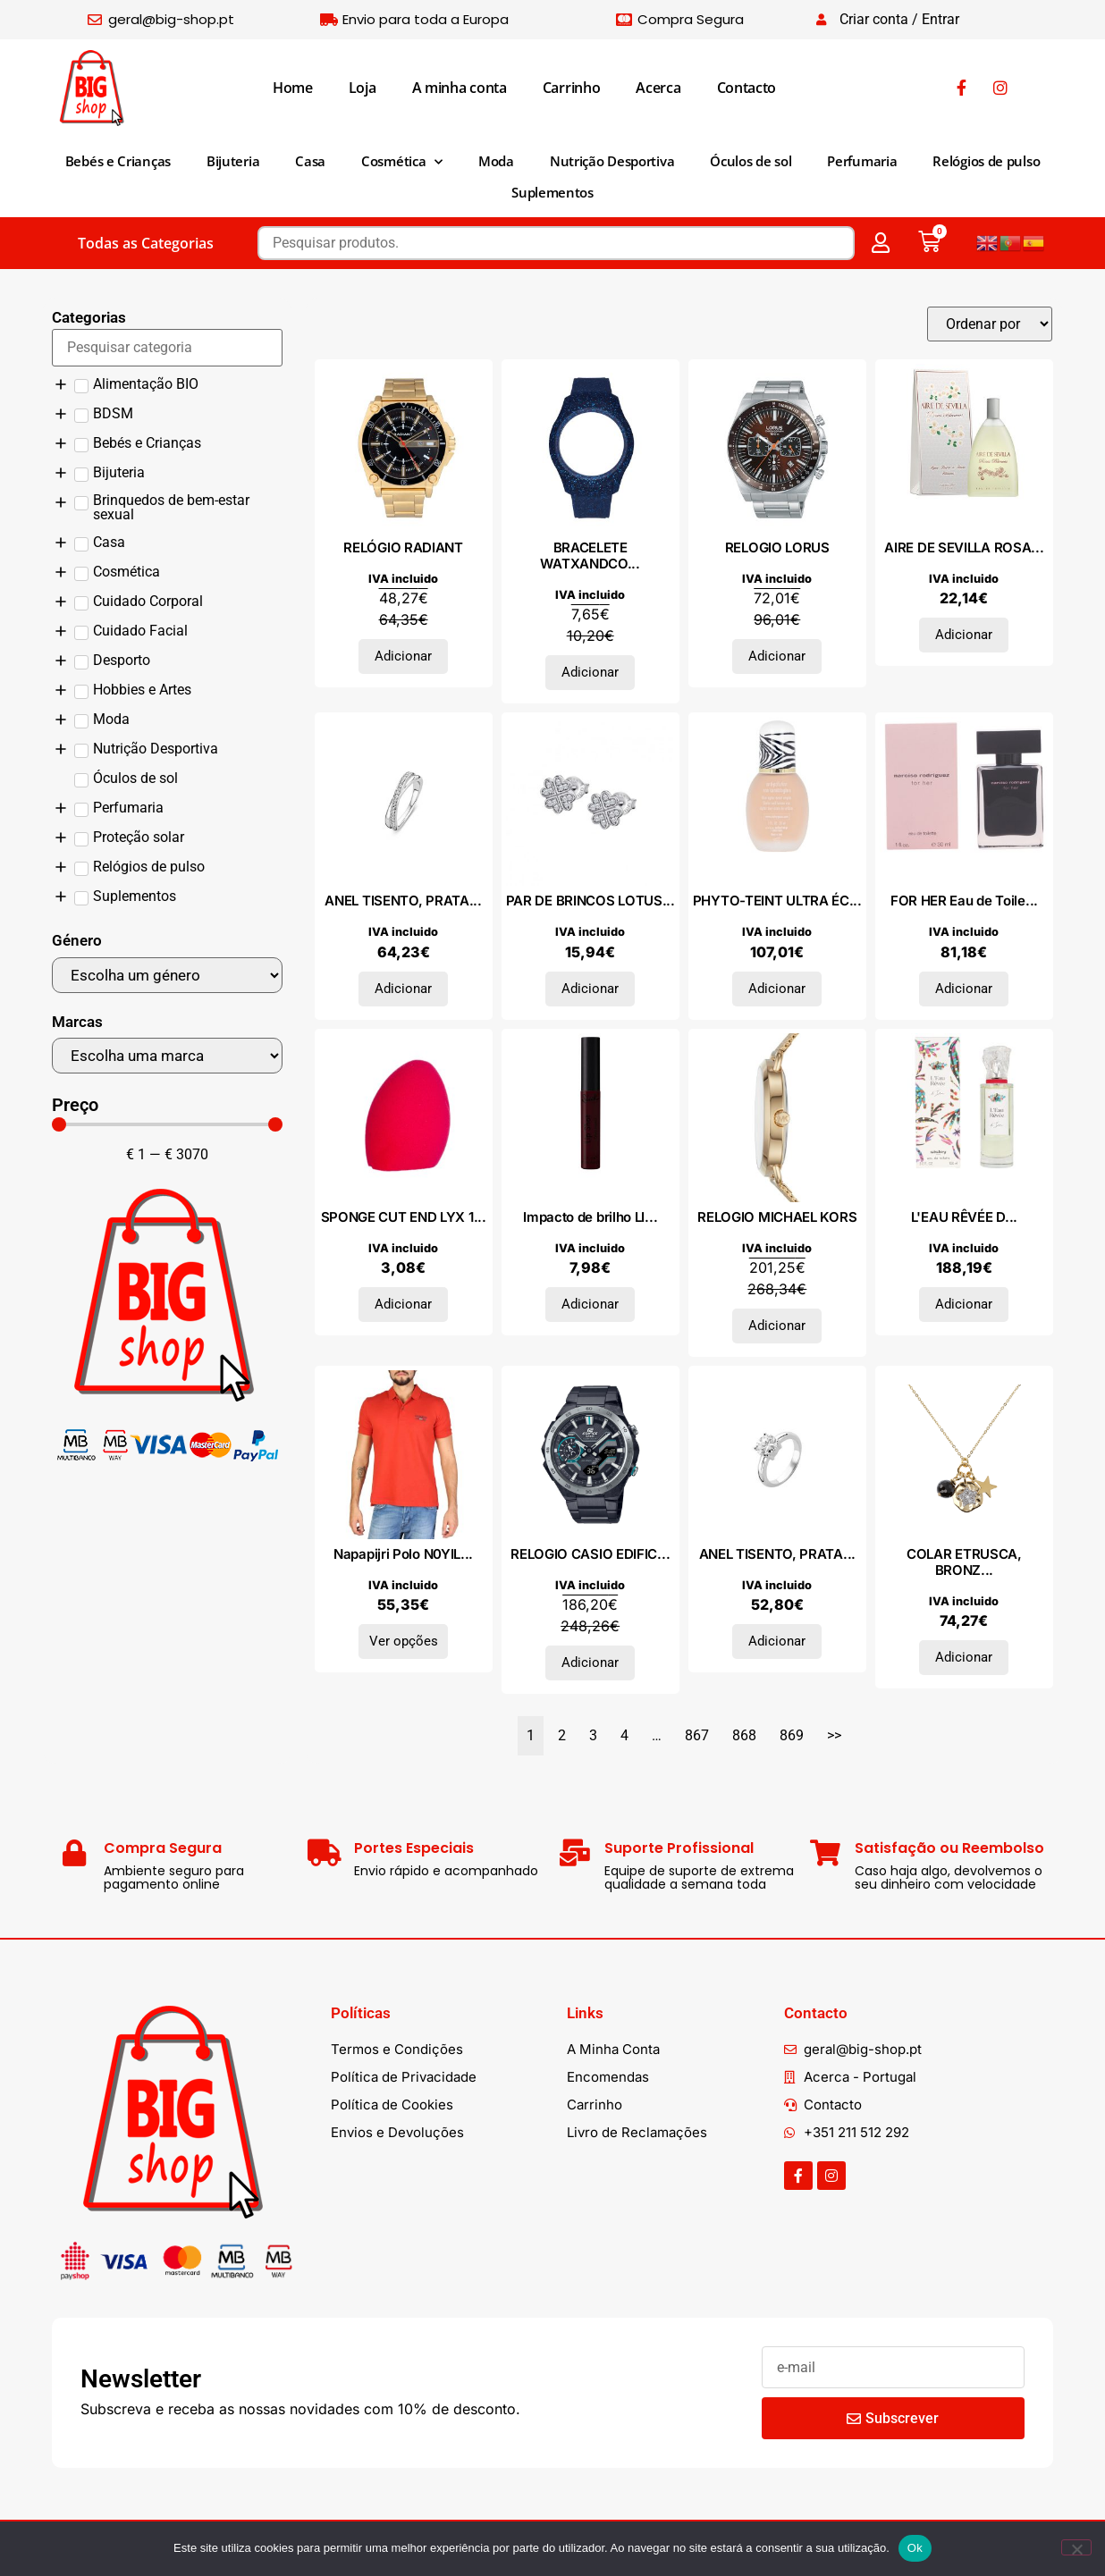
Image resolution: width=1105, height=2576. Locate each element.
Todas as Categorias (146, 243)
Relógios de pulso (986, 161)
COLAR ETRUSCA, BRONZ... (964, 1561)
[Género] (167, 975)
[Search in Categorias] (167, 347)
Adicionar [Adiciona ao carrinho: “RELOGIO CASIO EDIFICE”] (590, 1662)
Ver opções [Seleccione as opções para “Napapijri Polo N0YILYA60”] (403, 1641)
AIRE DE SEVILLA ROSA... (963, 547)
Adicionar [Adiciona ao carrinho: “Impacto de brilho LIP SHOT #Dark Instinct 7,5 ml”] (590, 1304)
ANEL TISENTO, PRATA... (403, 900)
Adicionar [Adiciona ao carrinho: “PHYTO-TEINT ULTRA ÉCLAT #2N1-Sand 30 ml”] (777, 989)
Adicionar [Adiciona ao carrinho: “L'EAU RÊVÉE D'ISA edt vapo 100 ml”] (963, 1304)
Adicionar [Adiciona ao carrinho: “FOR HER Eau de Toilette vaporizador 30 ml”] (963, 989)
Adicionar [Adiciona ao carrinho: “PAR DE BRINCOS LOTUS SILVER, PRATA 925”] (590, 989)
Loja (362, 87)
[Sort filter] (989, 324)
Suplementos (552, 192)
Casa (310, 161)
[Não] (1076, 2547)
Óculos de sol (750, 161)
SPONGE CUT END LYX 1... (403, 1216)
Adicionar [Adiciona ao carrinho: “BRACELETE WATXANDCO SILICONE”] (590, 672)
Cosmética (402, 162)
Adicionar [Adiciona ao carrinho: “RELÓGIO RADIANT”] (403, 656)
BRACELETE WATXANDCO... (589, 555)
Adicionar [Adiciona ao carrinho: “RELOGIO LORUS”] (777, 656)
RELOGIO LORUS (777, 547)
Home (293, 87)
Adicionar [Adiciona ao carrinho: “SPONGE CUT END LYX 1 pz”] (403, 1304)
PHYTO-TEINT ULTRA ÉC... (777, 900)
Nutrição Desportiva (612, 161)
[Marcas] (167, 1055)
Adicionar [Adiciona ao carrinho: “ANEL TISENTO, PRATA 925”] (403, 989)
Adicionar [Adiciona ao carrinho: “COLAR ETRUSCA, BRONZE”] (963, 1657)
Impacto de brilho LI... (590, 1216)
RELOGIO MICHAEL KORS (776, 1216)
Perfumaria (862, 161)
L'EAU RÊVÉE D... (964, 1216)
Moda (496, 161)
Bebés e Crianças (118, 161)
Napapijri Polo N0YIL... (403, 1553)
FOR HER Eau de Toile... (964, 900)
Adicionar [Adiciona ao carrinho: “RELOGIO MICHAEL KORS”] (777, 1325)
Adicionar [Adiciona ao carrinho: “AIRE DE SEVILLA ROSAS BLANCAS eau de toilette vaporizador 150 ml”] (963, 635)
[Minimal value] (167, 1124)
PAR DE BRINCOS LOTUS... (590, 900)
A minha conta (459, 87)
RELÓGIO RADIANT (403, 547)
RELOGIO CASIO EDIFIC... (590, 1553)
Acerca (658, 87)
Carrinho (572, 87)
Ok (915, 2548)
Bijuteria (233, 161)
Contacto (747, 87)
